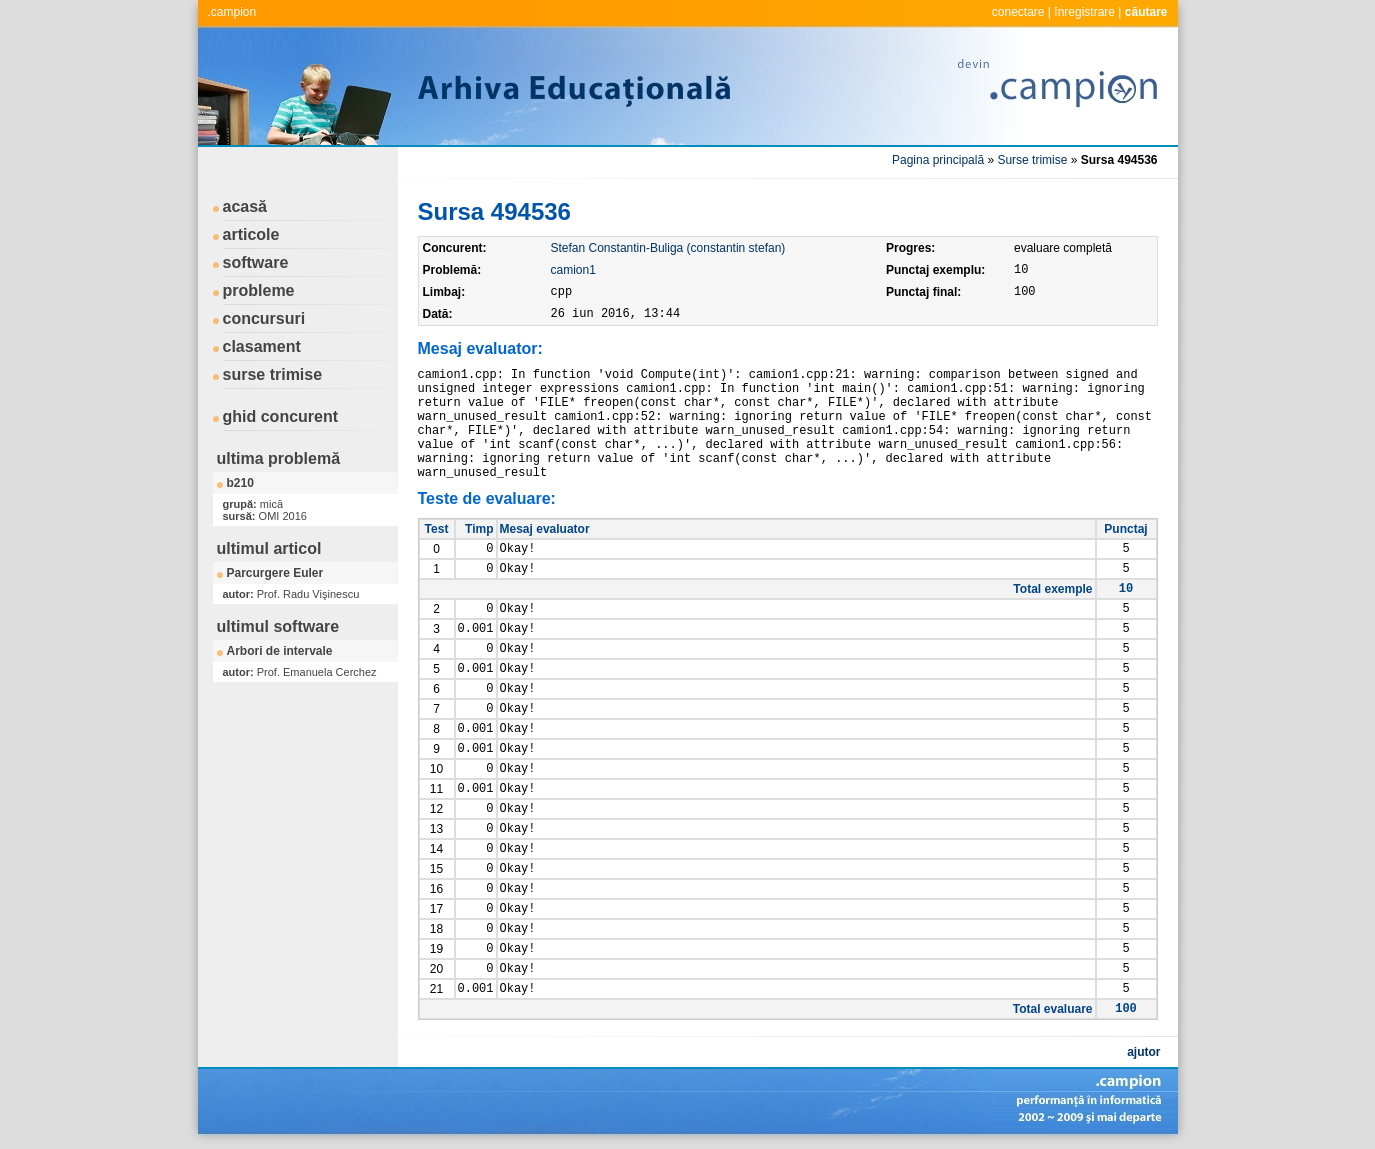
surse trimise (273, 374)
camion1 (573, 270)
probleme (259, 290)
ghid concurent (281, 416)
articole (251, 234)
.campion (232, 12)
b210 (240, 483)
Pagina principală (938, 160)
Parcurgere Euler (275, 573)
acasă (245, 206)
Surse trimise (1032, 160)
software (256, 262)
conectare (1018, 12)
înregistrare (1084, 12)
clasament (262, 346)
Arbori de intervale (280, 651)
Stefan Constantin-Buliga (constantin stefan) (668, 248)
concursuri (264, 318)
